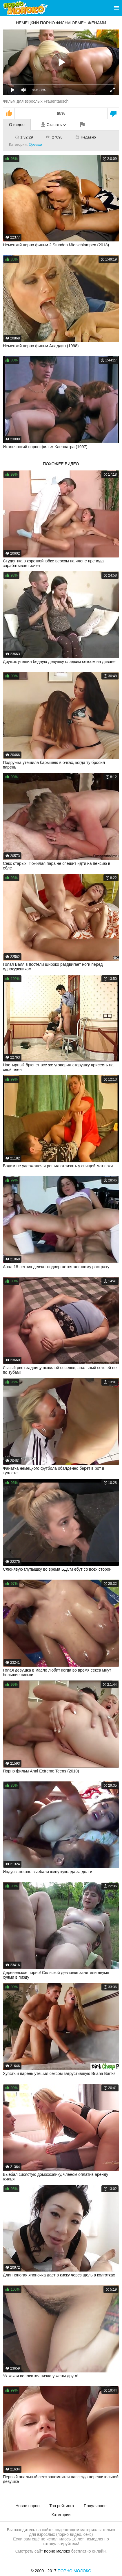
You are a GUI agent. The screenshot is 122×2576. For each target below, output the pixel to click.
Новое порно (27, 2505)
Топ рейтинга (61, 2505)
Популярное (95, 2505)
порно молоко (57, 2551)
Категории (61, 2514)
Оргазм (35, 144)
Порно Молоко (75, 2570)
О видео (17, 124)
